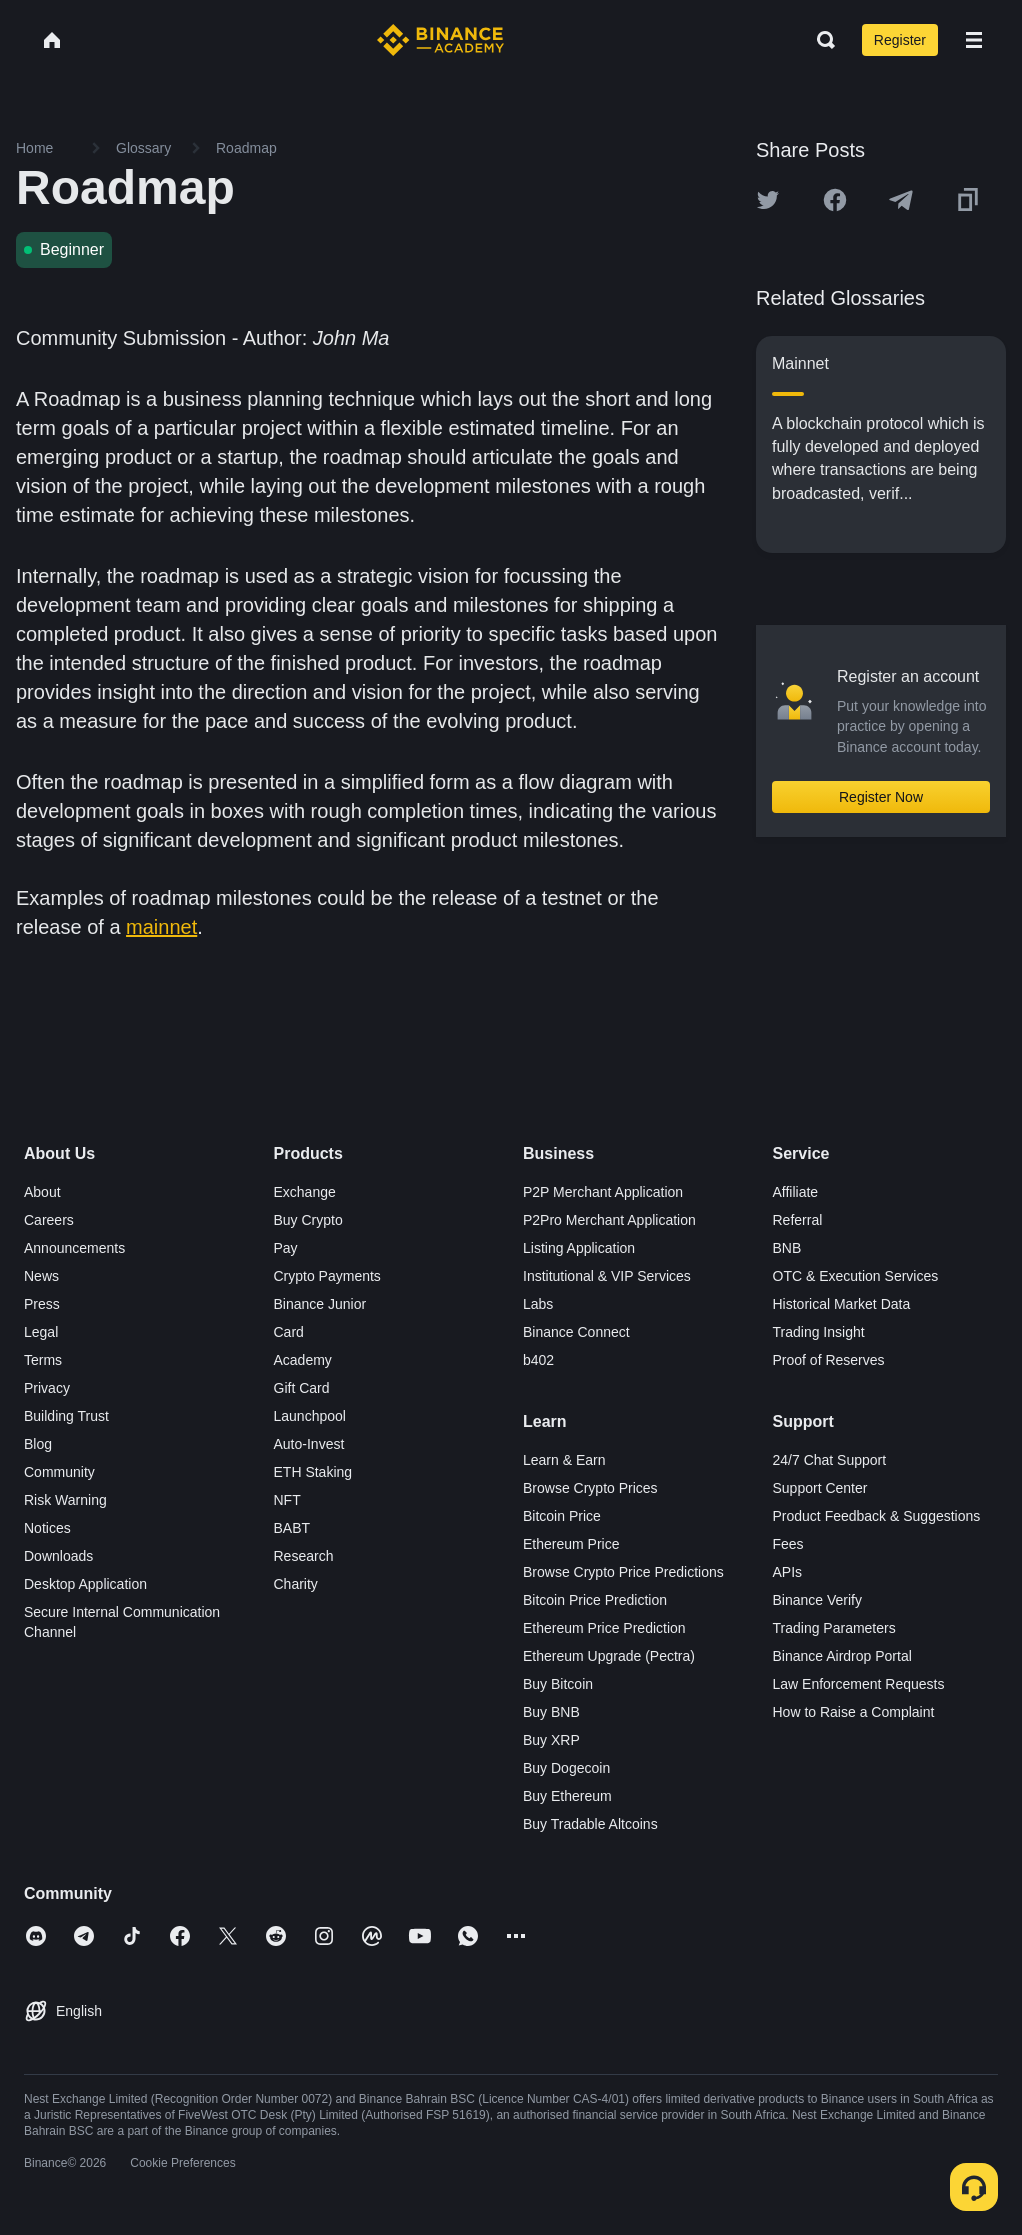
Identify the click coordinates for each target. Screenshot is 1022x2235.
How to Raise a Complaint (854, 1712)
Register (900, 40)
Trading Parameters (834, 1628)
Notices (47, 1528)
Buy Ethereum (567, 1796)
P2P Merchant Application (603, 1192)
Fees (788, 1544)
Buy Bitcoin (558, 1684)
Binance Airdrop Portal (842, 1656)
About (42, 1192)
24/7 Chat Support (830, 1460)
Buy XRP (551, 1740)
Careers (49, 1220)
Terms (43, 1360)
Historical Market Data (842, 1304)
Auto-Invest (309, 1444)
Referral (798, 1220)
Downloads (58, 1556)
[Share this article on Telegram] (901, 200)
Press (42, 1304)
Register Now (881, 797)
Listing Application (579, 1248)
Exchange (305, 1192)
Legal (41, 1332)
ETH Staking (313, 1472)
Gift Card (302, 1388)
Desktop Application (85, 1584)
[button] (974, 40)
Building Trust (66, 1416)
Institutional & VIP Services (607, 1276)
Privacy (47, 1388)
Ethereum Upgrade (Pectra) (609, 1656)
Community (59, 1472)
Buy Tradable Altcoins (590, 1824)
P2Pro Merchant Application (609, 1220)
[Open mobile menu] (974, 40)
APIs (788, 1572)
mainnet (161, 927)
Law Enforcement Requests (859, 1684)
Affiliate (796, 1192)
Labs (538, 1304)
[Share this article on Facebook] (835, 200)
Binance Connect (576, 1332)
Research (304, 1556)
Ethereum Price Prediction (604, 1628)
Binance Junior (320, 1304)
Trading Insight (819, 1332)
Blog (38, 1444)
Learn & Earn (564, 1460)
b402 (538, 1360)
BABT (292, 1528)
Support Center (820, 1488)
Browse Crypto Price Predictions (623, 1572)
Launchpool (310, 1416)
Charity (296, 1584)
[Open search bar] (820, 40)
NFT (287, 1500)
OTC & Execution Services (856, 1276)
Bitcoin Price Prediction (595, 1600)
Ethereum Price (571, 1544)
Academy (303, 1360)
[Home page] (440, 40)
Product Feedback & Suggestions (877, 1516)
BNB (787, 1248)
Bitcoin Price (562, 1516)
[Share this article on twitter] (768, 200)
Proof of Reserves (829, 1360)
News (41, 1276)
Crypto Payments (327, 1276)
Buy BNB (551, 1712)
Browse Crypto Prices (590, 1488)
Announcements (74, 1248)
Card (289, 1332)
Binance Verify (818, 1600)
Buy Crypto (308, 1220)
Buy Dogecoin (566, 1768)
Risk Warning (65, 1500)
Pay (286, 1248)
